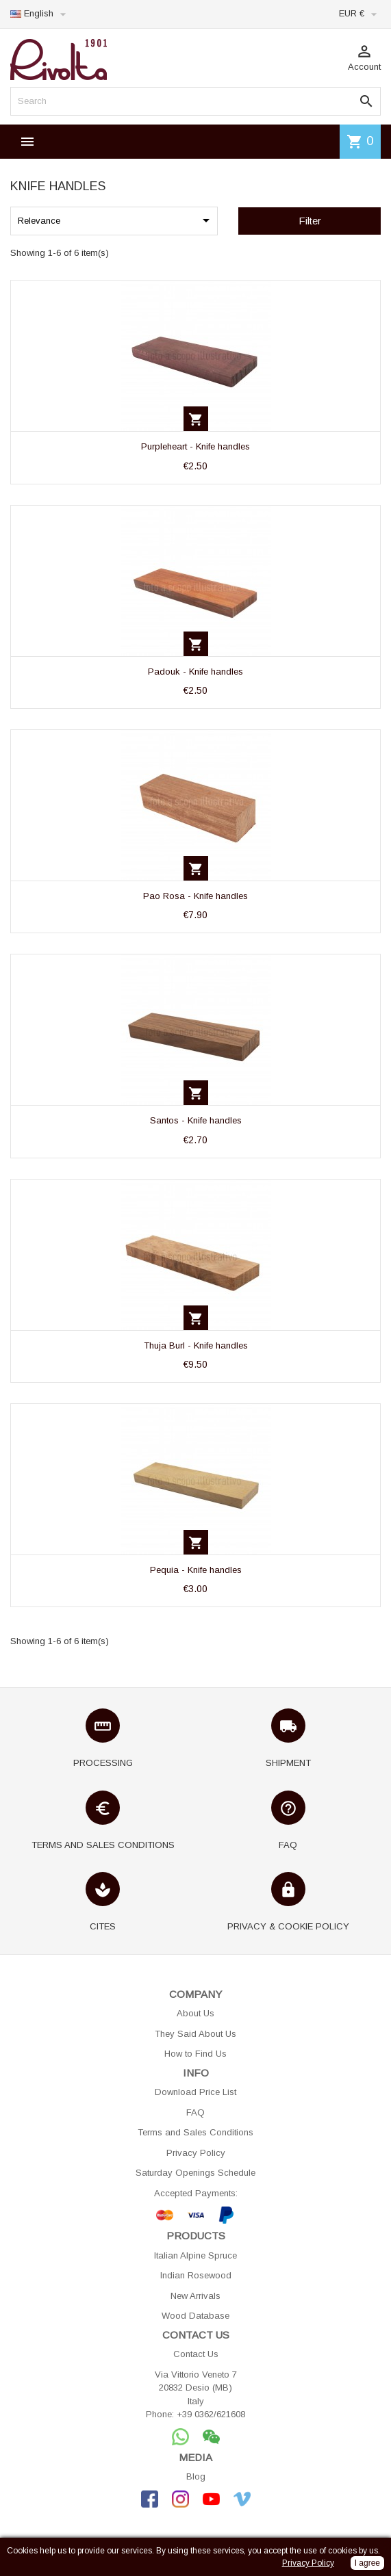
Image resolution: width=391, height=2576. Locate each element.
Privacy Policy (195, 2153)
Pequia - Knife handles (196, 1570)
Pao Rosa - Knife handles (195, 896)
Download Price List (195, 2092)
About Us (195, 2013)
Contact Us (195, 2354)
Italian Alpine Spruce (195, 2255)
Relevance (116, 220)
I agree (367, 2563)
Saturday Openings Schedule (195, 2173)
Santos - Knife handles (196, 1120)
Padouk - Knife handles (195, 671)
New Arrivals (195, 2296)
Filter (310, 220)
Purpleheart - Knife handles (195, 446)
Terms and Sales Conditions (195, 2132)
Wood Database (195, 2316)
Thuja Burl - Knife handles (196, 1345)
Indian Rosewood (195, 2275)
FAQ (195, 2112)
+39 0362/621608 (211, 2414)
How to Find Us (195, 2053)
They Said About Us (195, 2034)
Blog (195, 2476)
